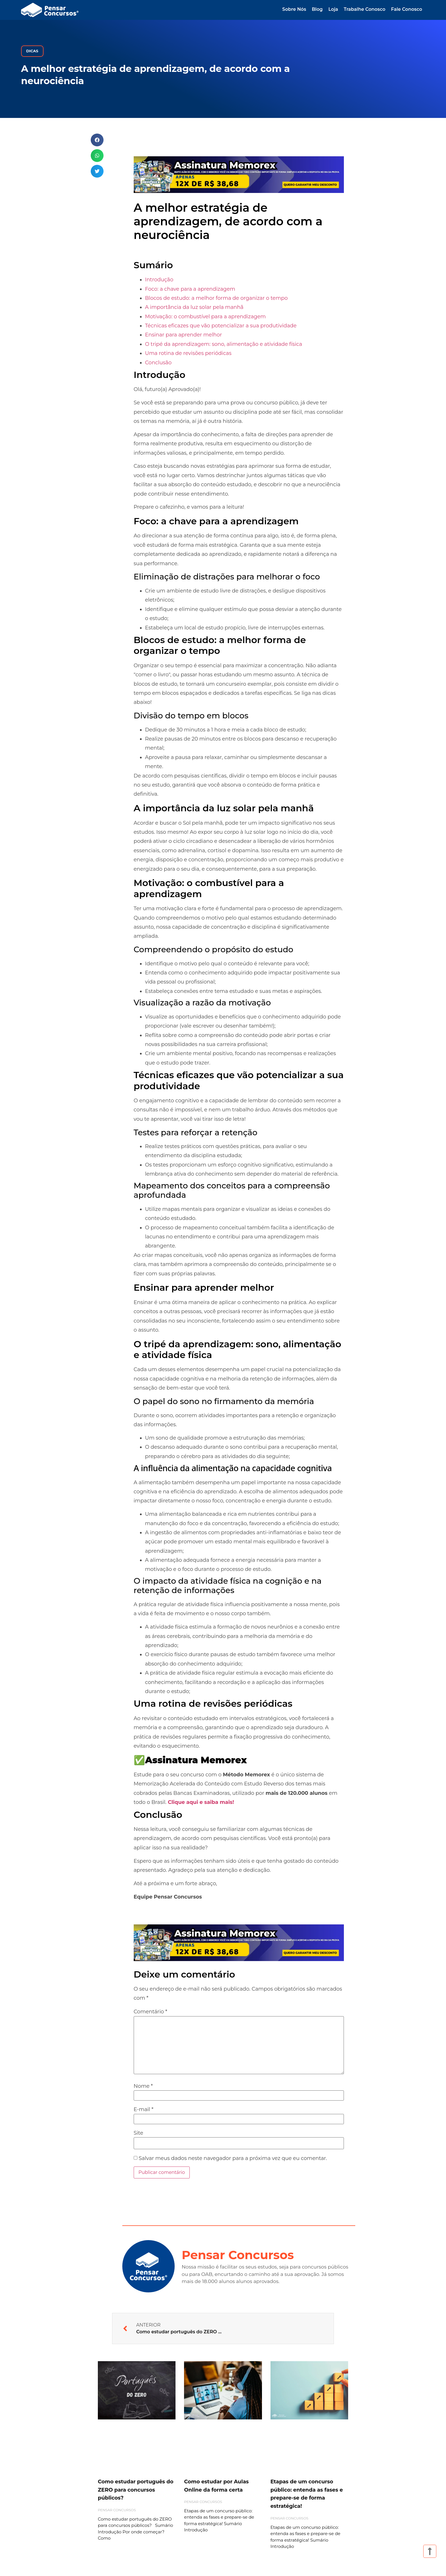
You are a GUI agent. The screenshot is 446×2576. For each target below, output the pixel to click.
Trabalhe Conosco (364, 9)
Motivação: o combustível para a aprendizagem (205, 316)
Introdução (159, 279)
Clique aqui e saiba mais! (201, 1802)
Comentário (150, 2011)
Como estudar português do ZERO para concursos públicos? (136, 2490)
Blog (317, 9)
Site (138, 2133)
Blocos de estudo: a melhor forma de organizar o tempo (216, 298)
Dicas (32, 51)
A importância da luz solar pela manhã (194, 307)
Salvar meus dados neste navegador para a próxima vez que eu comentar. (233, 2158)
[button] (97, 140)
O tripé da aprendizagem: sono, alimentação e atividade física (223, 344)
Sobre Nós (294, 9)
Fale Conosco (406, 9)
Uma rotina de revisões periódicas (188, 353)
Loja (333, 9)
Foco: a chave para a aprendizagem (190, 289)
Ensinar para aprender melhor (183, 335)
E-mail (144, 2109)
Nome (143, 2086)
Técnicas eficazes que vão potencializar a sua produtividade (221, 326)
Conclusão (158, 362)
